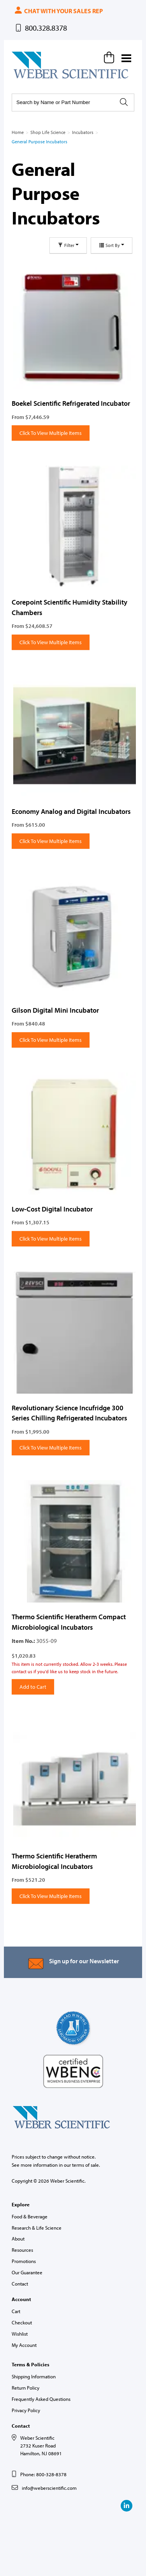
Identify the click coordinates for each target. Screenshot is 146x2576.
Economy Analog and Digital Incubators (71, 811)
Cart (16, 2311)
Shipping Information (34, 2376)
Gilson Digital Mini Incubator (55, 1010)
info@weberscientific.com (49, 2488)
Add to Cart (32, 1686)
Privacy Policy (26, 2410)
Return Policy (25, 2388)
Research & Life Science (37, 2228)
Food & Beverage (29, 2216)
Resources (22, 2250)
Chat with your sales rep (58, 11)
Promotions (24, 2261)
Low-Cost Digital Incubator (52, 1209)
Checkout (22, 2322)
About (18, 2238)
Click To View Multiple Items (50, 432)
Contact (20, 2284)
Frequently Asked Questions (41, 2399)
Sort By (111, 245)
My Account (24, 2345)
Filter (68, 245)
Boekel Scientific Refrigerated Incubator (71, 403)
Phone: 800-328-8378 (43, 2474)
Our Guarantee (27, 2272)
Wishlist (20, 2334)
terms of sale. (86, 2165)
